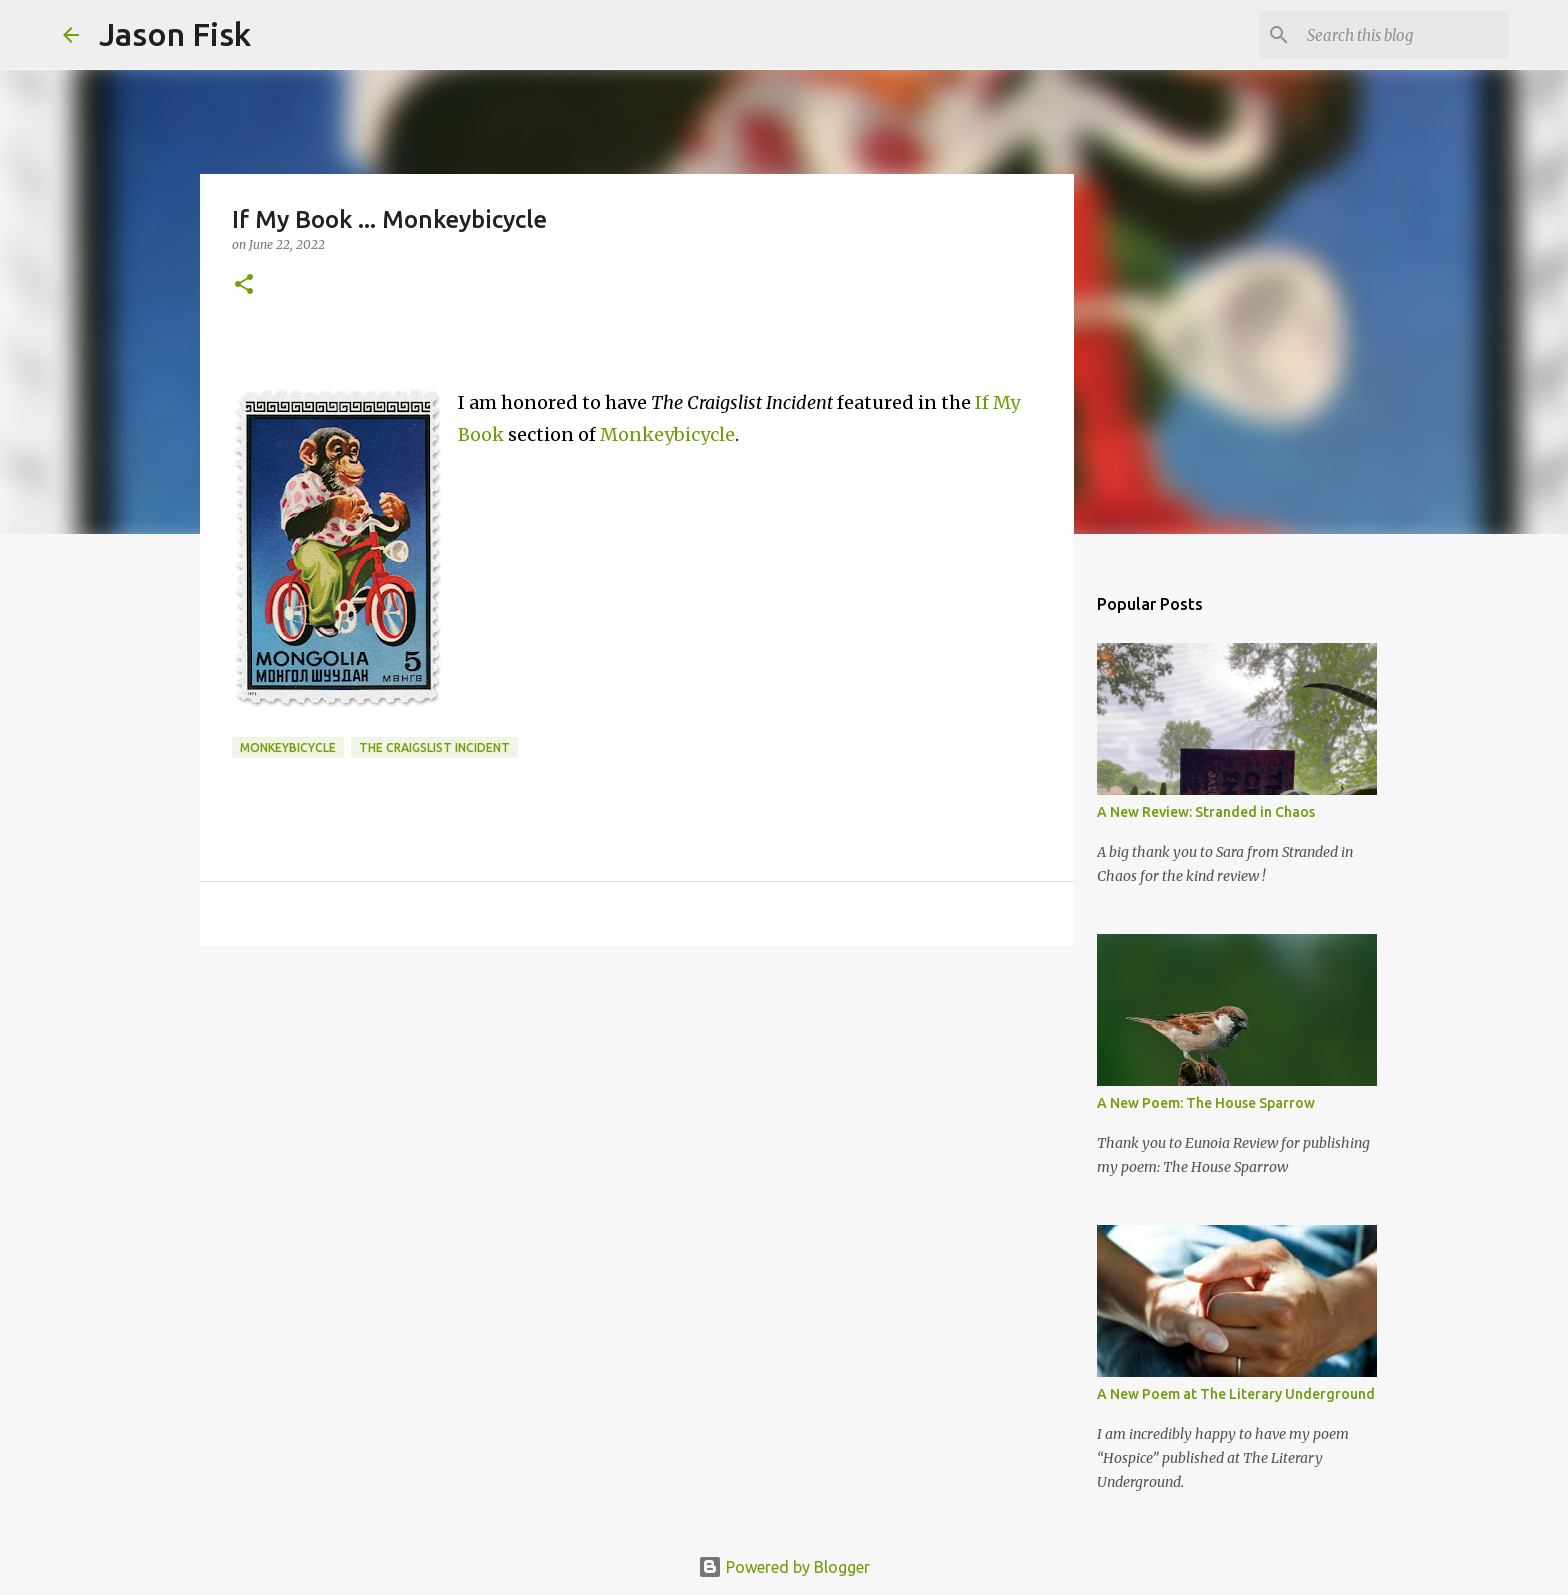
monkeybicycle (288, 747)
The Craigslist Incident (434, 747)
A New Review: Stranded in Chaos (1206, 812)
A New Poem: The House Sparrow (1206, 1103)
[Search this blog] (1404, 35)
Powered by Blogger (784, 1567)
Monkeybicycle (667, 434)
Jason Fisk (175, 34)
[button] (244, 285)
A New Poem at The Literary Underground (1236, 1394)
